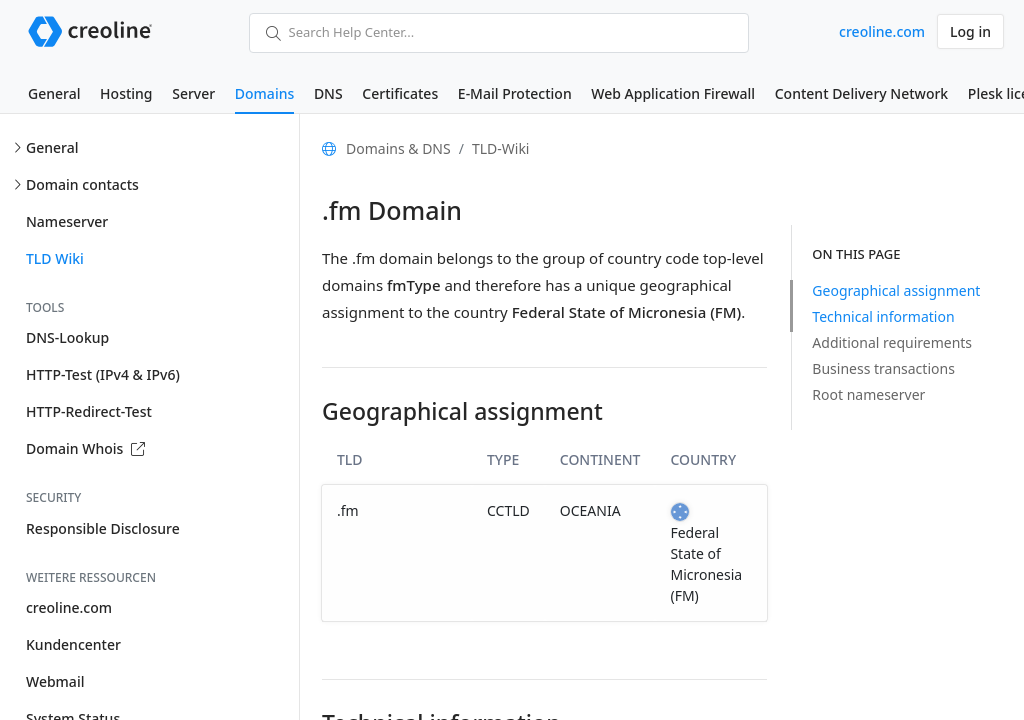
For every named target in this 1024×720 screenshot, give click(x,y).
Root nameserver (868, 394)
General (54, 93)
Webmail (55, 681)
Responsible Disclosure (103, 528)
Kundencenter (73, 644)
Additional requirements (892, 342)
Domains (264, 93)
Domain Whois (85, 448)
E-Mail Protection (515, 93)
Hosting (126, 93)
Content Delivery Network (861, 93)
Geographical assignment (896, 290)
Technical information (883, 316)
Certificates (400, 93)
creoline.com (882, 31)
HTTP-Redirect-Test (89, 411)
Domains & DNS (398, 148)
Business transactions (883, 368)
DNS (328, 93)
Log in (970, 31)
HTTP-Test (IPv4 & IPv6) (103, 374)
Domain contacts (82, 184)
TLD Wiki (55, 258)
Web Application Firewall (673, 93)
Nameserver (67, 221)
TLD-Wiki (501, 148)
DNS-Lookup (67, 337)
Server (193, 93)
